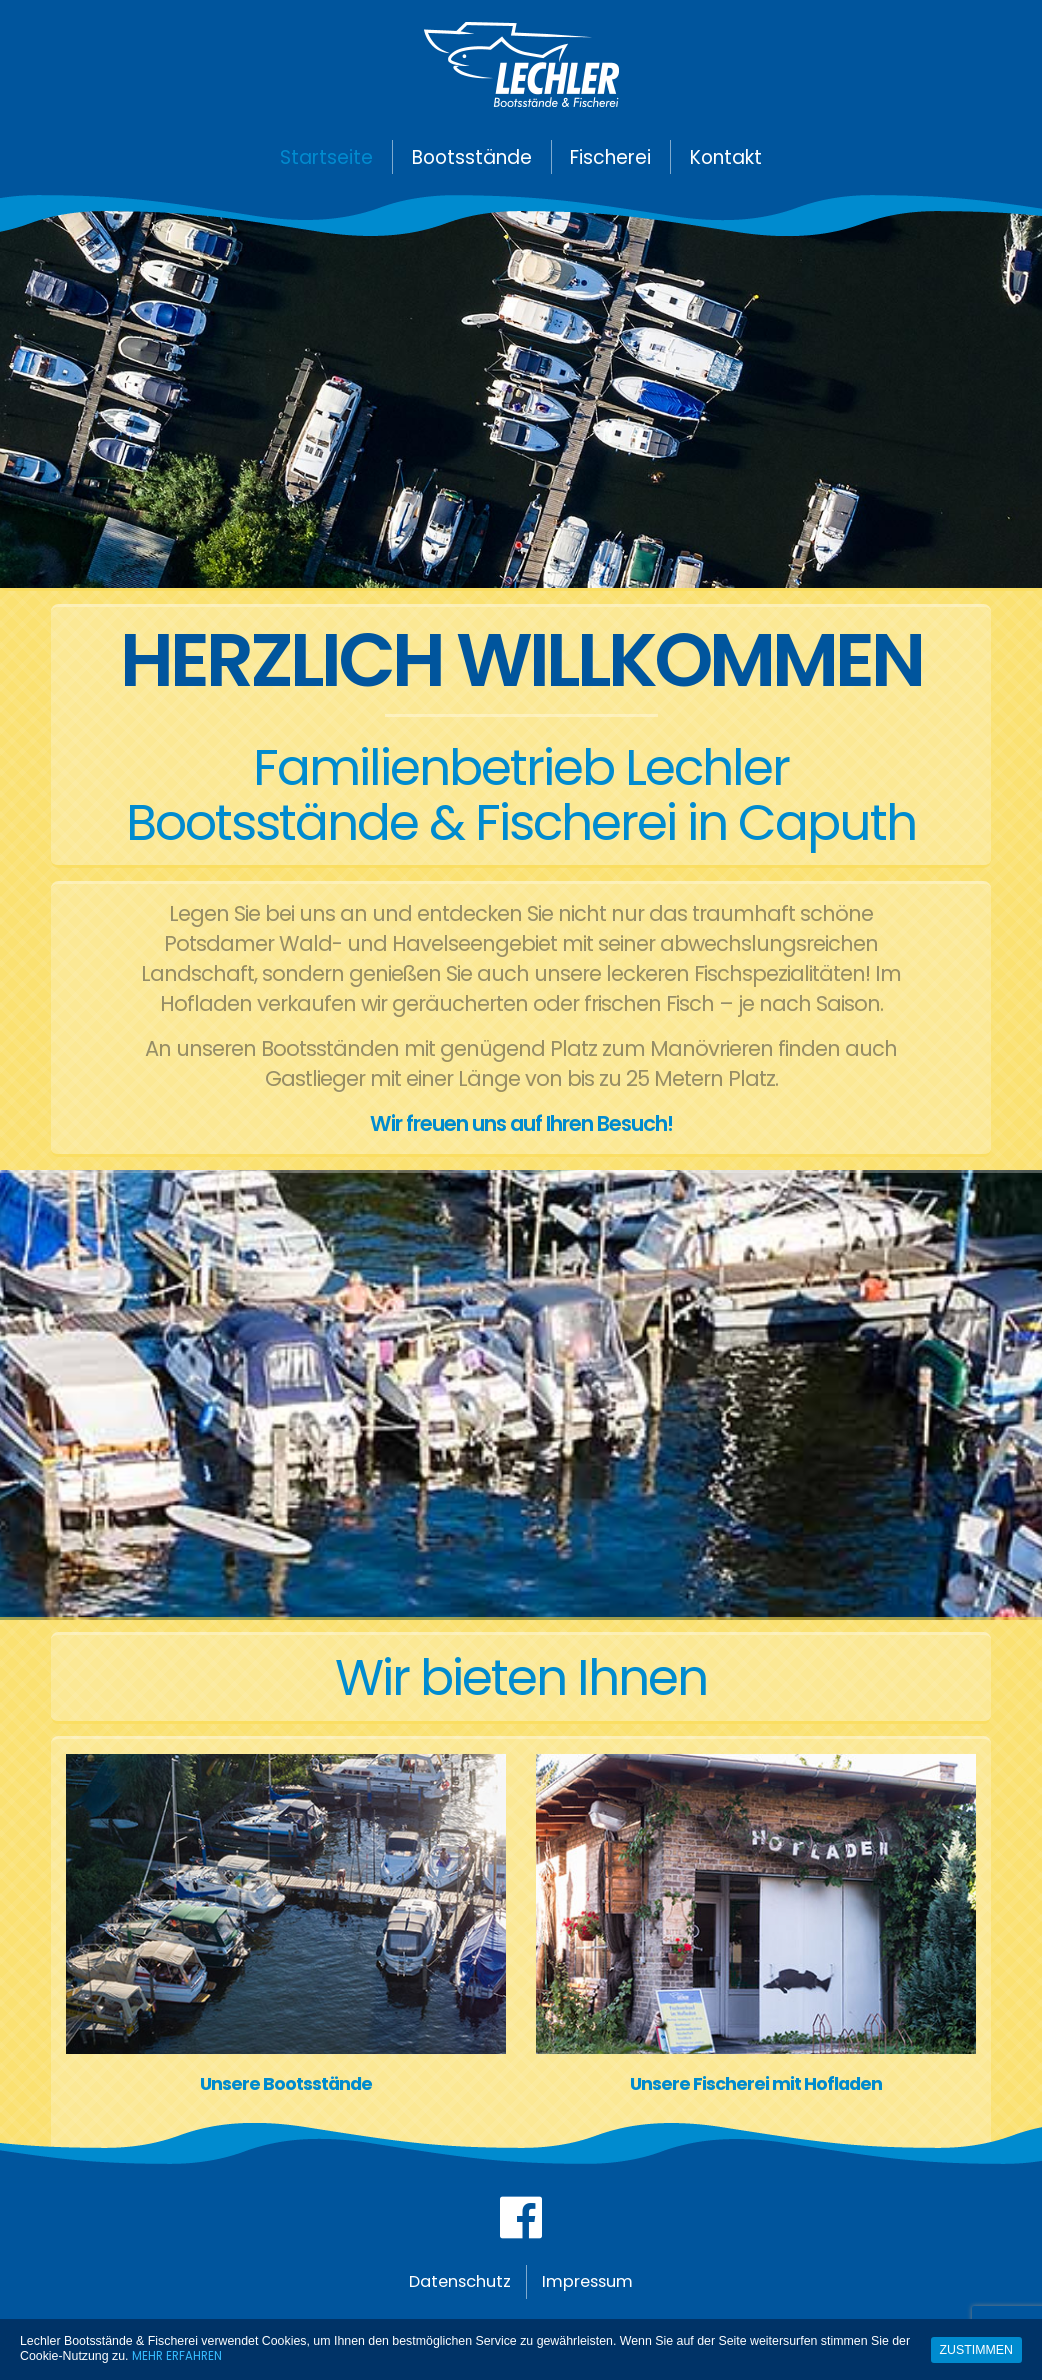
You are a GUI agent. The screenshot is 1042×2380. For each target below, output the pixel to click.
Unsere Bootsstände (286, 2084)
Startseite (326, 157)
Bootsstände (472, 157)
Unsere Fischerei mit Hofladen (756, 2084)
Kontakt (726, 157)
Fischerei (610, 157)
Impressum (595, 2291)
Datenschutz (453, 2291)
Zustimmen (976, 2349)
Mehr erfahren (180, 2355)
